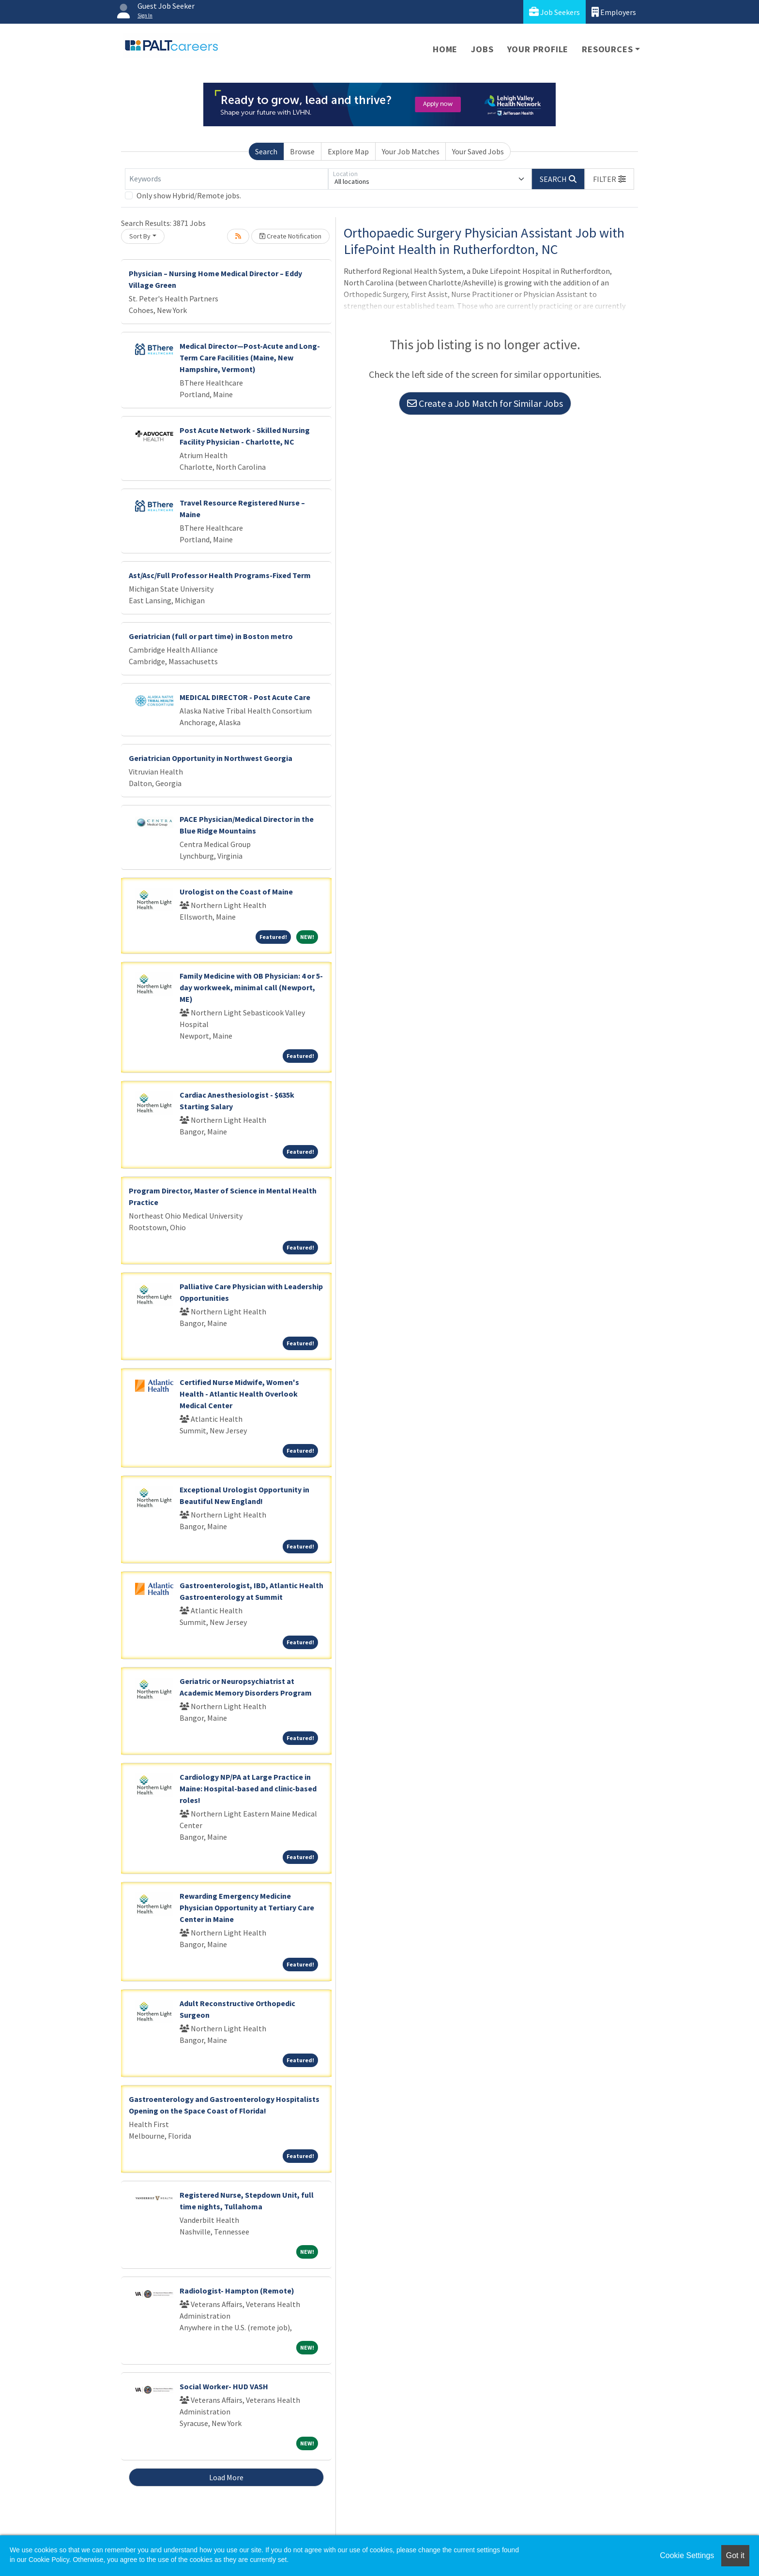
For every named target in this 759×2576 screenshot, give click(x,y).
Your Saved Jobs (478, 151)
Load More (226, 2477)
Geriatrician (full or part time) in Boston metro (211, 636)
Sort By (140, 236)
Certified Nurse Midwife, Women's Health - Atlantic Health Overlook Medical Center (239, 1393)
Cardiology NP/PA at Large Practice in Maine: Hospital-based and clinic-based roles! (248, 1788)
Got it (735, 2555)
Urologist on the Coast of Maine (236, 891)
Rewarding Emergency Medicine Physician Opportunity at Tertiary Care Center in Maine (247, 1907)
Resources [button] (607, 49)
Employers (614, 12)
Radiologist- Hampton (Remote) (237, 2290)
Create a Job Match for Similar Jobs (485, 403)
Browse (302, 151)
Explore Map (348, 151)
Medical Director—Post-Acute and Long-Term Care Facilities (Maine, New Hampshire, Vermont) (250, 357)
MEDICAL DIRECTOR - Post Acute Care (245, 697)
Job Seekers (554, 12)
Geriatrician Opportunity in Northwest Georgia (210, 758)
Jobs (482, 49)
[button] (609, 179)
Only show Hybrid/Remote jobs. (189, 195)
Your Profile (538, 49)
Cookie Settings (687, 2555)
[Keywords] (226, 179)
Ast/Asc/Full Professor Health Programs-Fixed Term (220, 575)
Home (445, 49)
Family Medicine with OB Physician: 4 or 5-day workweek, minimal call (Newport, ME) (251, 987)
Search (266, 151)
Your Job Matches (411, 151)
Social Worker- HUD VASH (224, 2386)
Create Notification (290, 236)
